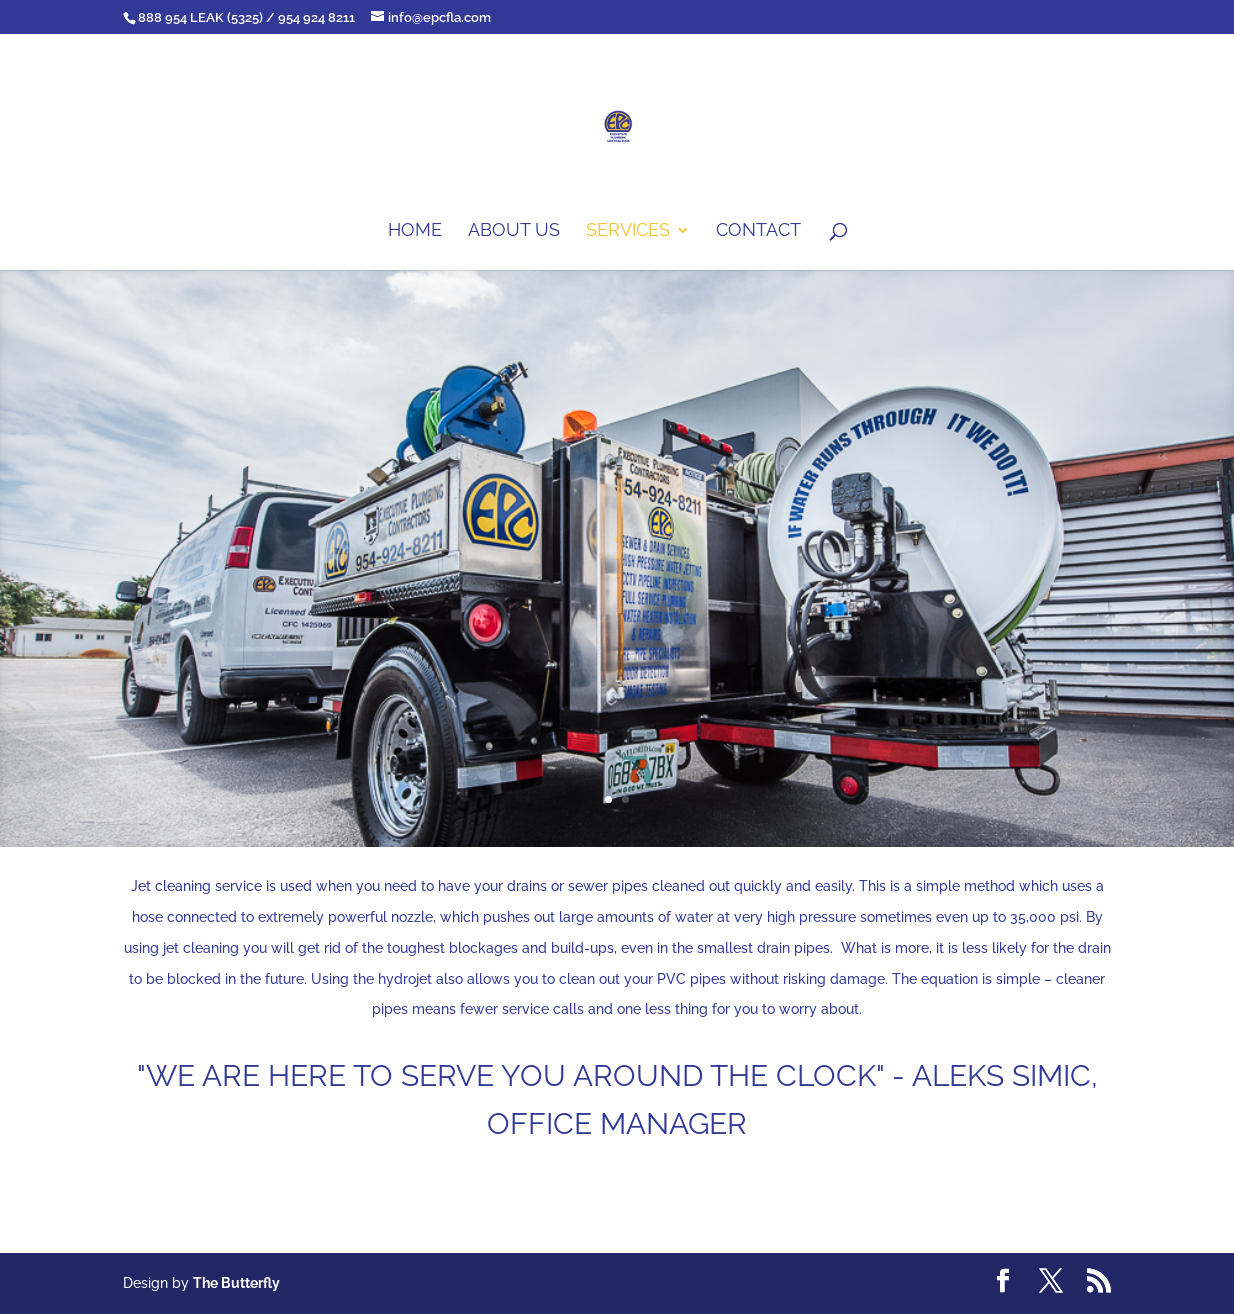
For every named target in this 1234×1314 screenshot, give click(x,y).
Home (415, 231)
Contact (758, 231)
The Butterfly (236, 1283)
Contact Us (617, 1203)
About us (514, 231)
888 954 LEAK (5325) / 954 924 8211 (246, 17)
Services (628, 231)
